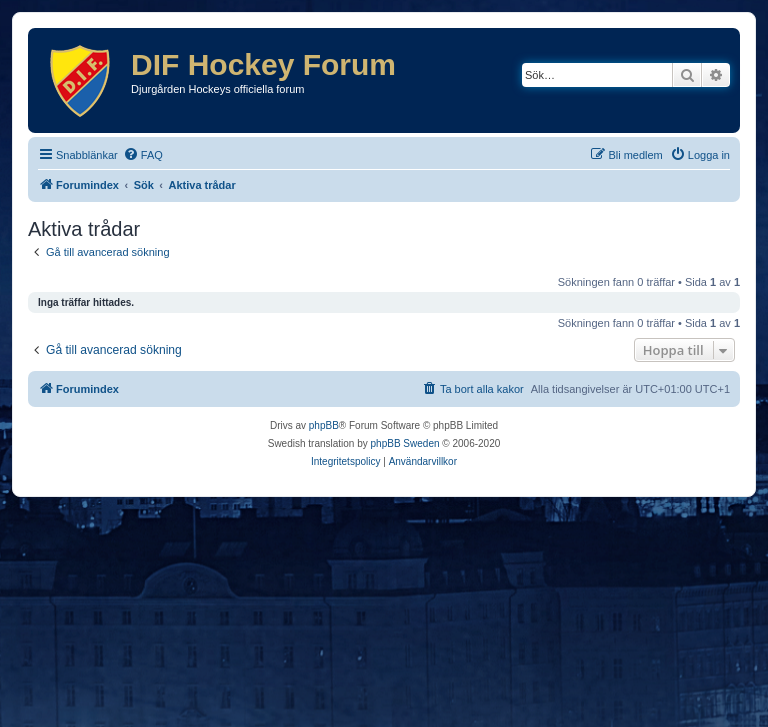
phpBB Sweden (405, 443)
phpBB (324, 425)
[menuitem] (143, 155)
